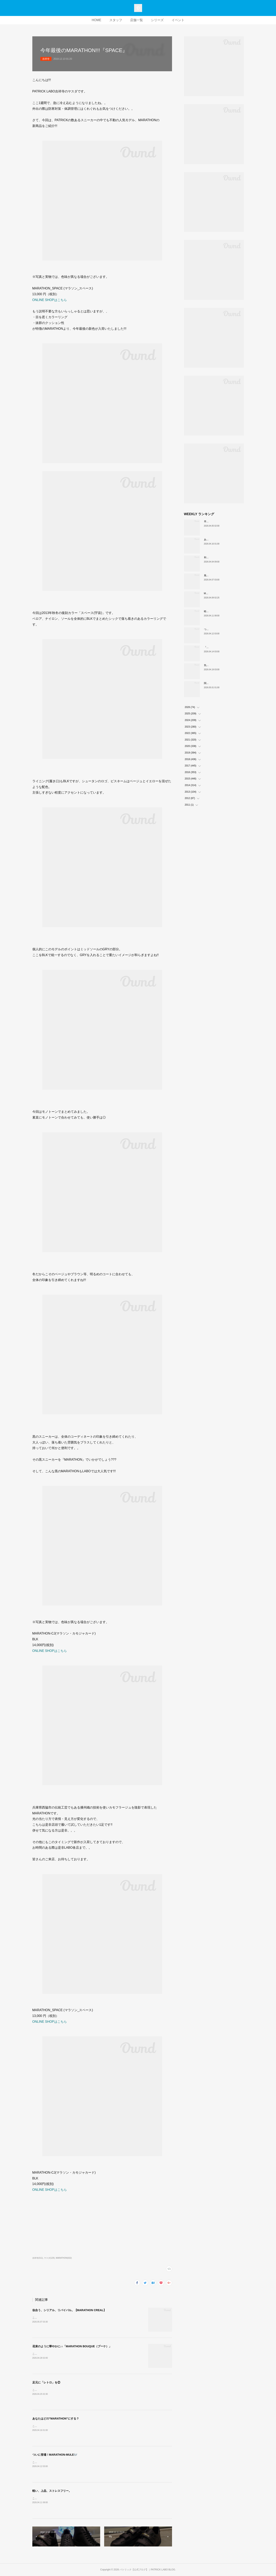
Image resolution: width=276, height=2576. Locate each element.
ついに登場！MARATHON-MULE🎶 (54, 2454)
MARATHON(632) (64, 2258)
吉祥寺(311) (37, 2258)
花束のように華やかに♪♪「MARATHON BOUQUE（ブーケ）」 (72, 2346)
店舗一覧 (136, 20)
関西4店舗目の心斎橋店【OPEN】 (222, 683)
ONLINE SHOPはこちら (49, 300)
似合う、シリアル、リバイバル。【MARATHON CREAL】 (69, 2310)
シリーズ (157, 20)
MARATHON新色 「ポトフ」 (220, 593)
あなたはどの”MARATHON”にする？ (55, 2418)
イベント (178, 20)
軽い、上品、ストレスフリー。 (51, 2490)
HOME (96, 20)
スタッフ (115, 20)
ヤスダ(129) (49, 2258)
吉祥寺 (45, 58)
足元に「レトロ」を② (46, 2382)
